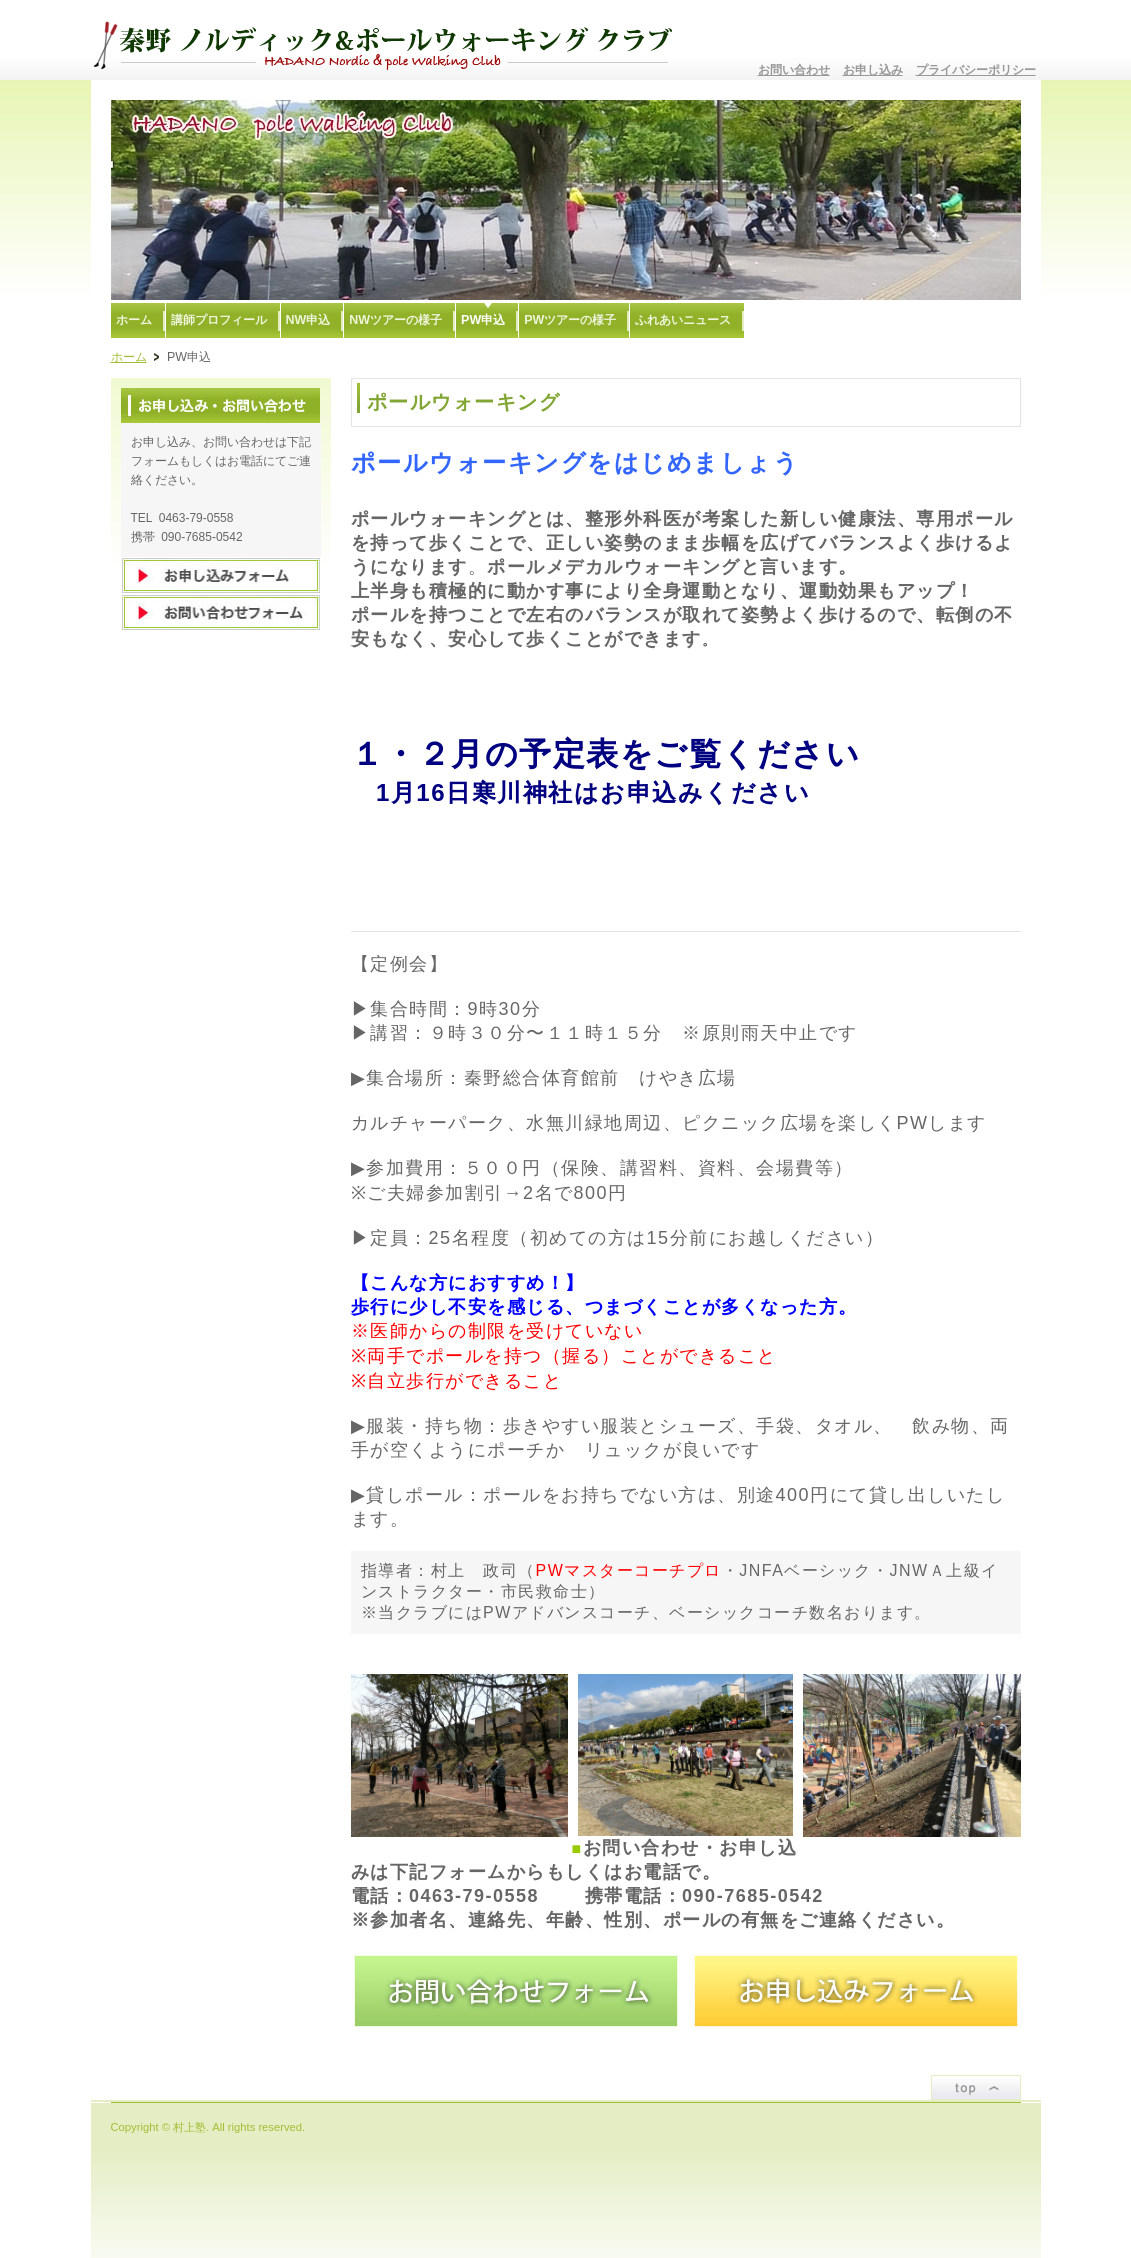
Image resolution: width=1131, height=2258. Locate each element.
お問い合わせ (794, 70)
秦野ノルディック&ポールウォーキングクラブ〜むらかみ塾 (391, 40)
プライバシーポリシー (976, 70)
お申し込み (873, 70)
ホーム (129, 357)
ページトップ (976, 2087)
